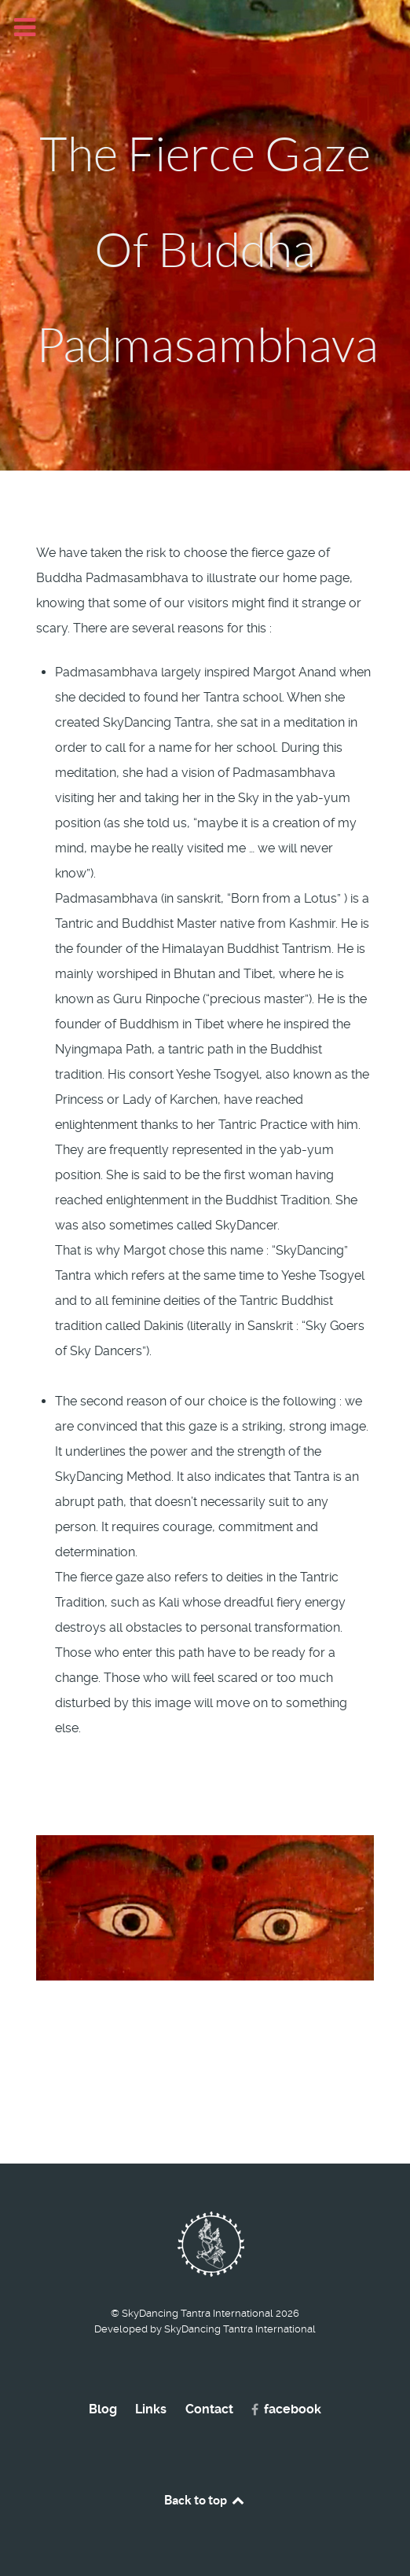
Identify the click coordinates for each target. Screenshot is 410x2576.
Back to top (205, 2500)
